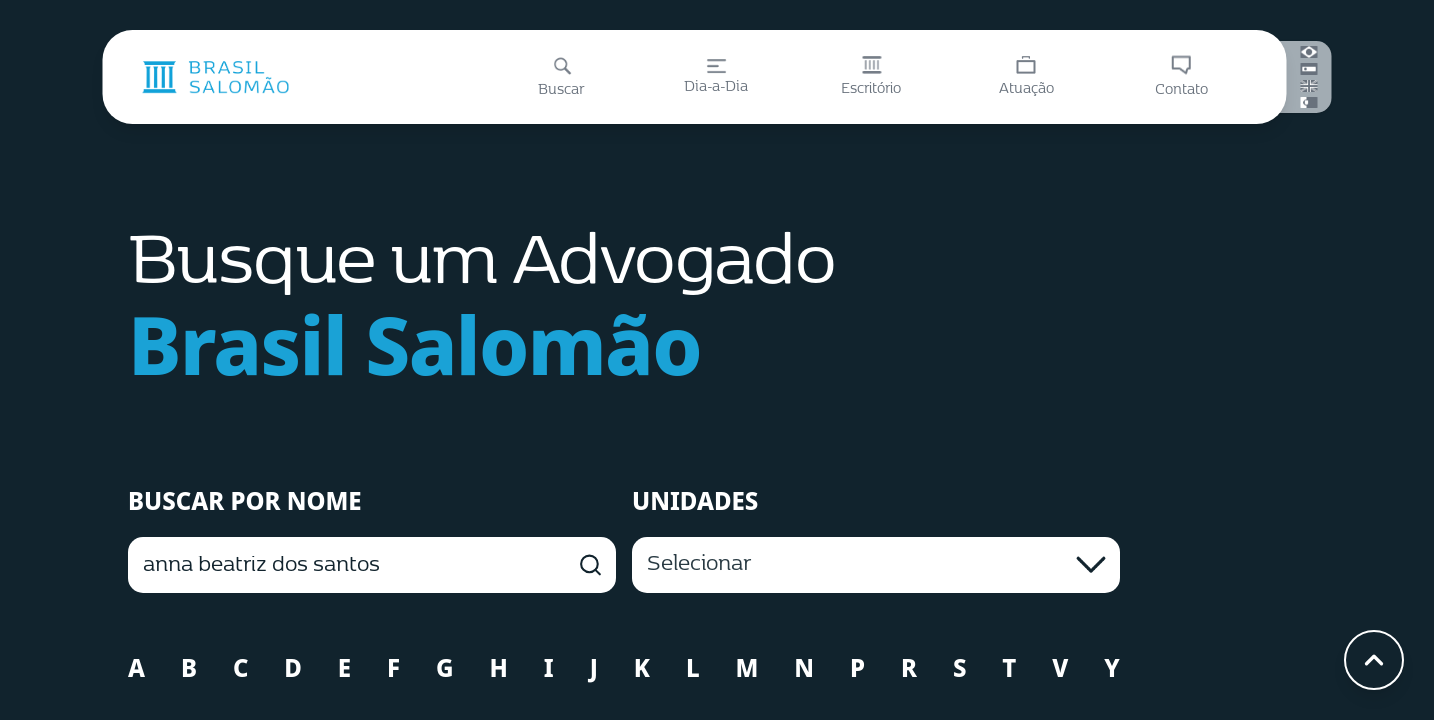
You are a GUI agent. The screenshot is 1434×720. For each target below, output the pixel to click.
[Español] (1309, 69)
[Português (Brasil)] (1309, 52)
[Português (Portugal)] (1309, 102)
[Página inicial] (216, 77)
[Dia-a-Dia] (716, 77)
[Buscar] (561, 77)
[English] (1309, 86)
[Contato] (1181, 77)
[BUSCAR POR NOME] (372, 565)
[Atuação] (1026, 77)
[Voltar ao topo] (1374, 660)
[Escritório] (871, 77)
